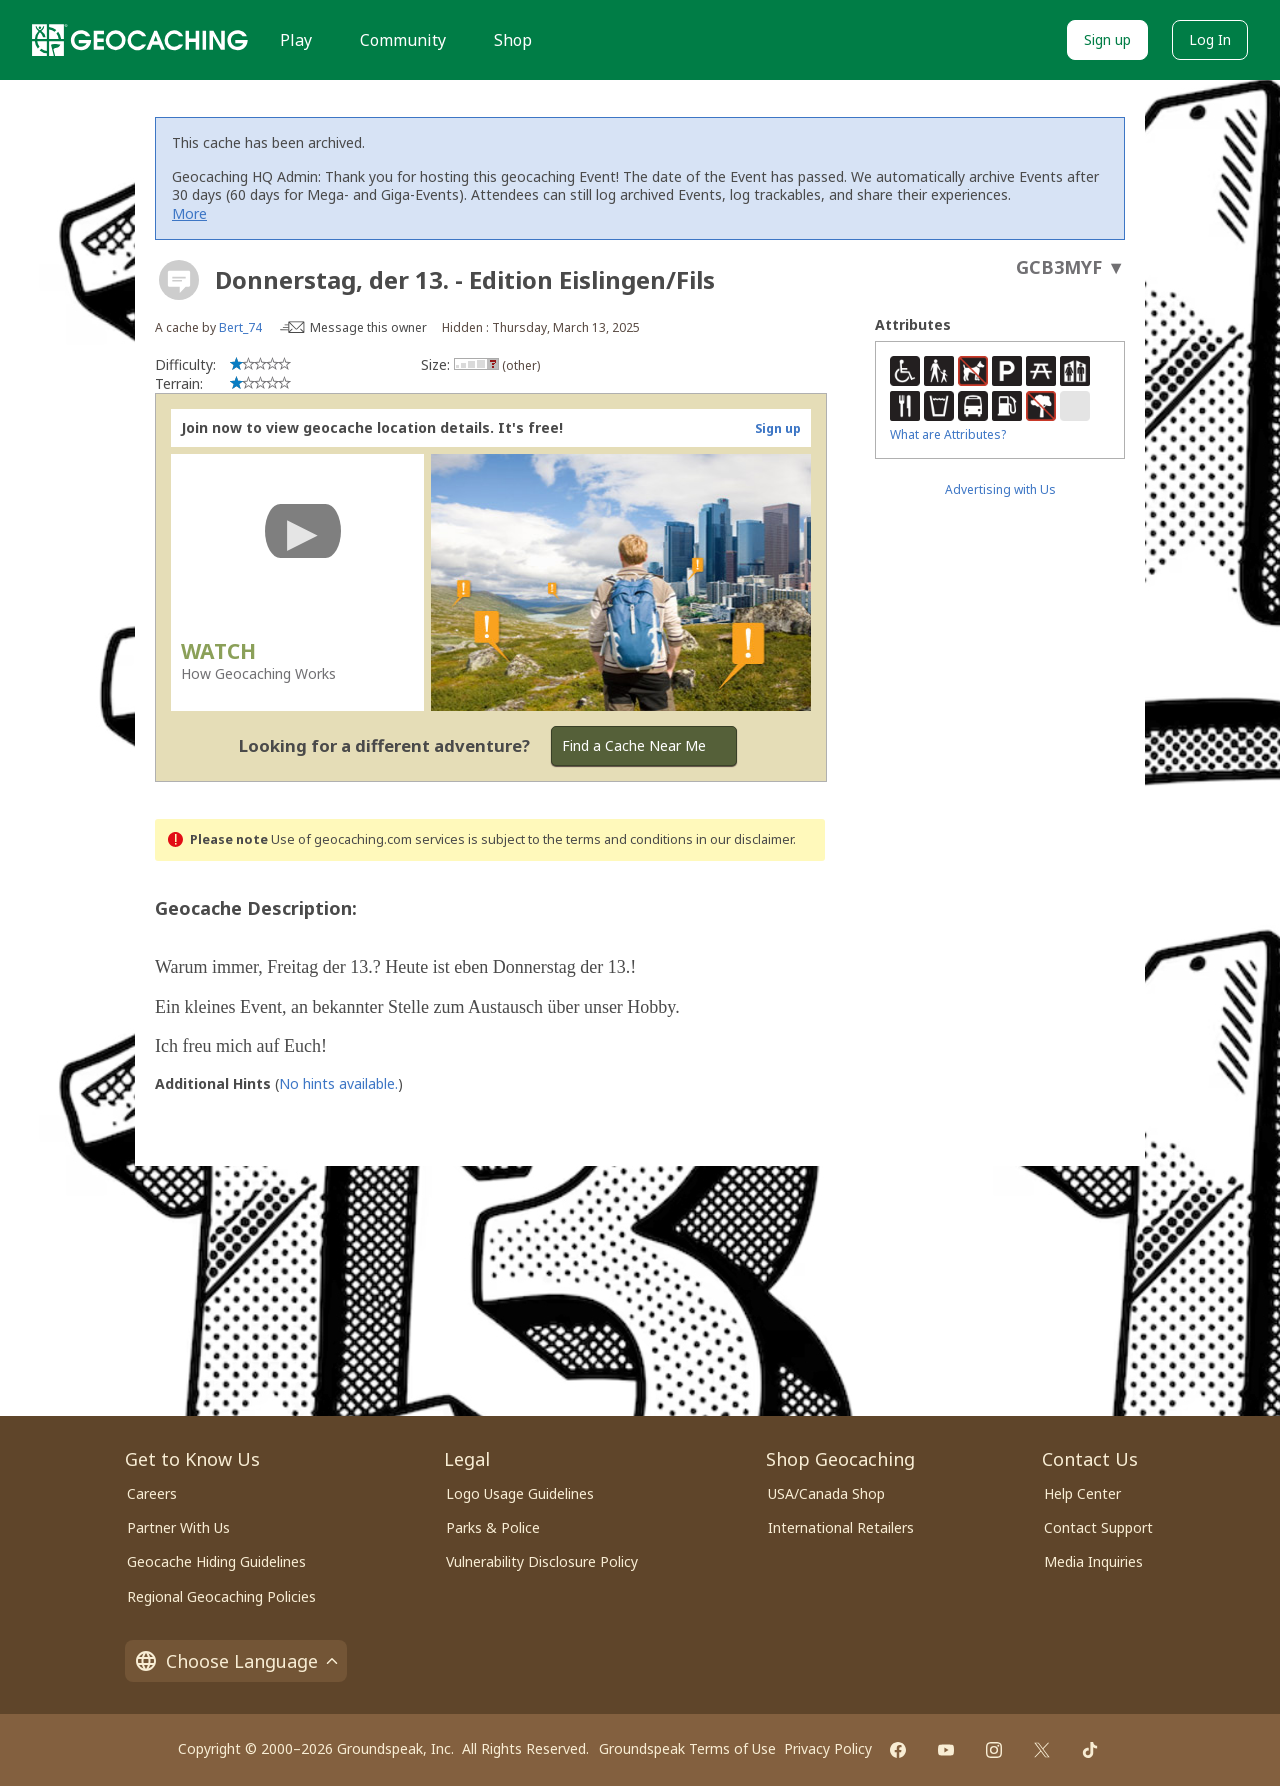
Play (296, 40)
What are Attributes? (948, 434)
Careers (152, 1493)
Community (403, 40)
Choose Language (236, 1661)
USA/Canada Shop (826, 1493)
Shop (513, 40)
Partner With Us (178, 1527)
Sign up (1107, 39)
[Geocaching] (140, 40)
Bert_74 (240, 327)
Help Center (1082, 1493)
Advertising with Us (1000, 489)
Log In (1210, 39)
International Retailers (841, 1527)
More (189, 213)
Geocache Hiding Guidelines (216, 1561)
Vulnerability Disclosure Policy (542, 1561)
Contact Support (1098, 1527)
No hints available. (338, 1083)
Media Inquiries (1093, 1561)
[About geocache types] (179, 280)
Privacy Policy (828, 1748)
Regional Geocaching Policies (221, 1596)
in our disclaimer (744, 839)
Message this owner (368, 327)
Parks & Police (493, 1527)
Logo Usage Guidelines (520, 1493)
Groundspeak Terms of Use (687, 1748)
